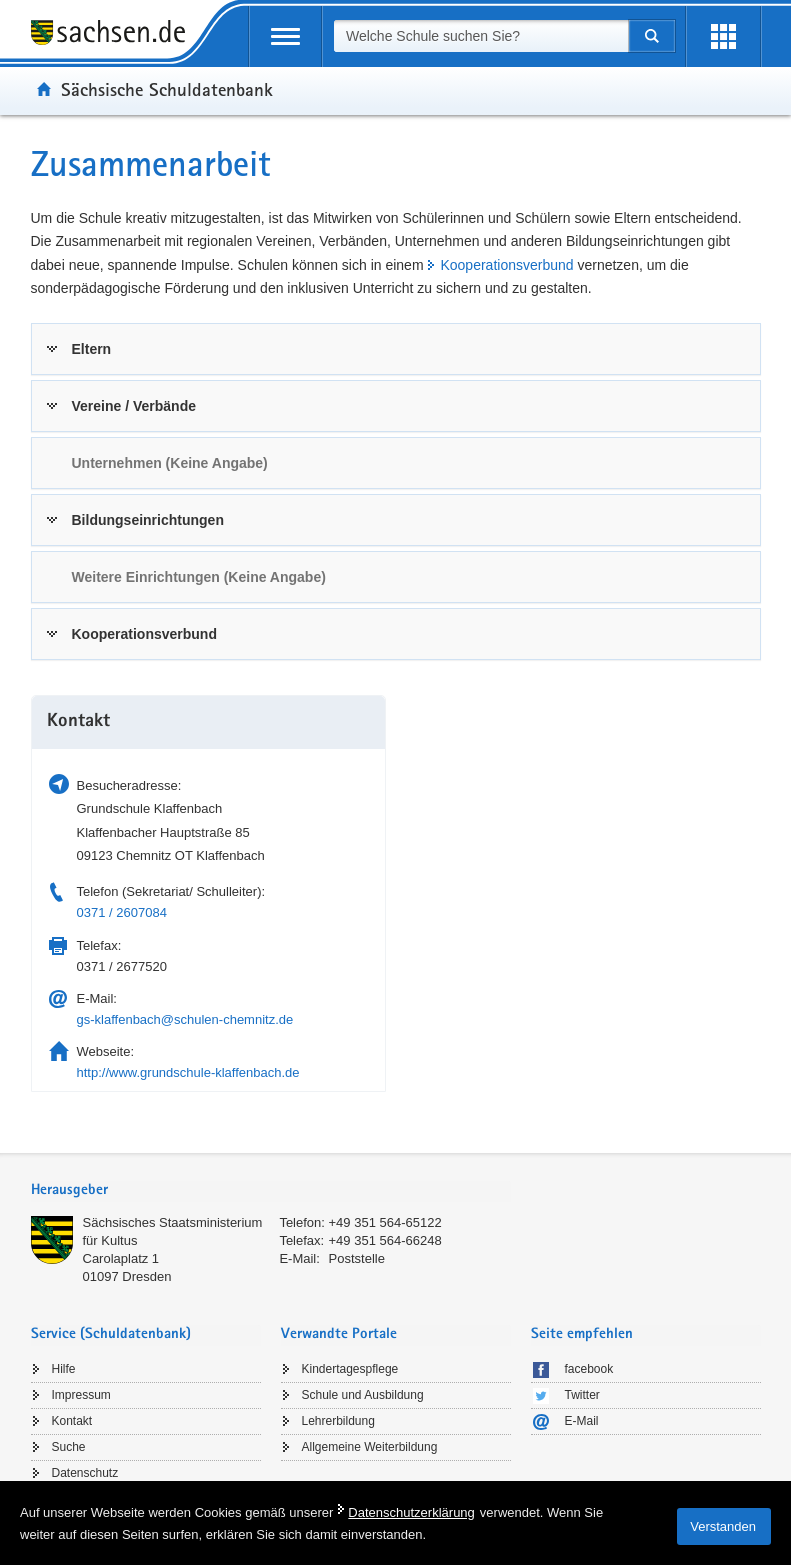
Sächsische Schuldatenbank (167, 89)
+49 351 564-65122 (385, 1222)
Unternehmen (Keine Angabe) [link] (170, 463)
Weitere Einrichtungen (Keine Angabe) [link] (199, 577)
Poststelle (357, 1258)
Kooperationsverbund (506, 265)
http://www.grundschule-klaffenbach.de (188, 1072)
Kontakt (72, 1421)
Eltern (92, 349)
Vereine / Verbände (134, 406)
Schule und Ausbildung (363, 1395)
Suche (69, 1447)
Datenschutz (85, 1473)
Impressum (81, 1395)
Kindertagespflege (350, 1369)
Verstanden (723, 1526)
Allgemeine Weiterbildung (370, 1447)
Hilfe (64, 1369)
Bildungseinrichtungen (148, 520)
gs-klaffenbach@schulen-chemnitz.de (185, 1019)
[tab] (396, 349)
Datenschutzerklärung (411, 1512)
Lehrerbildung (338, 1421)
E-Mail (582, 1421)
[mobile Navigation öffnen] (285, 36)
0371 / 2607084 (122, 912)
